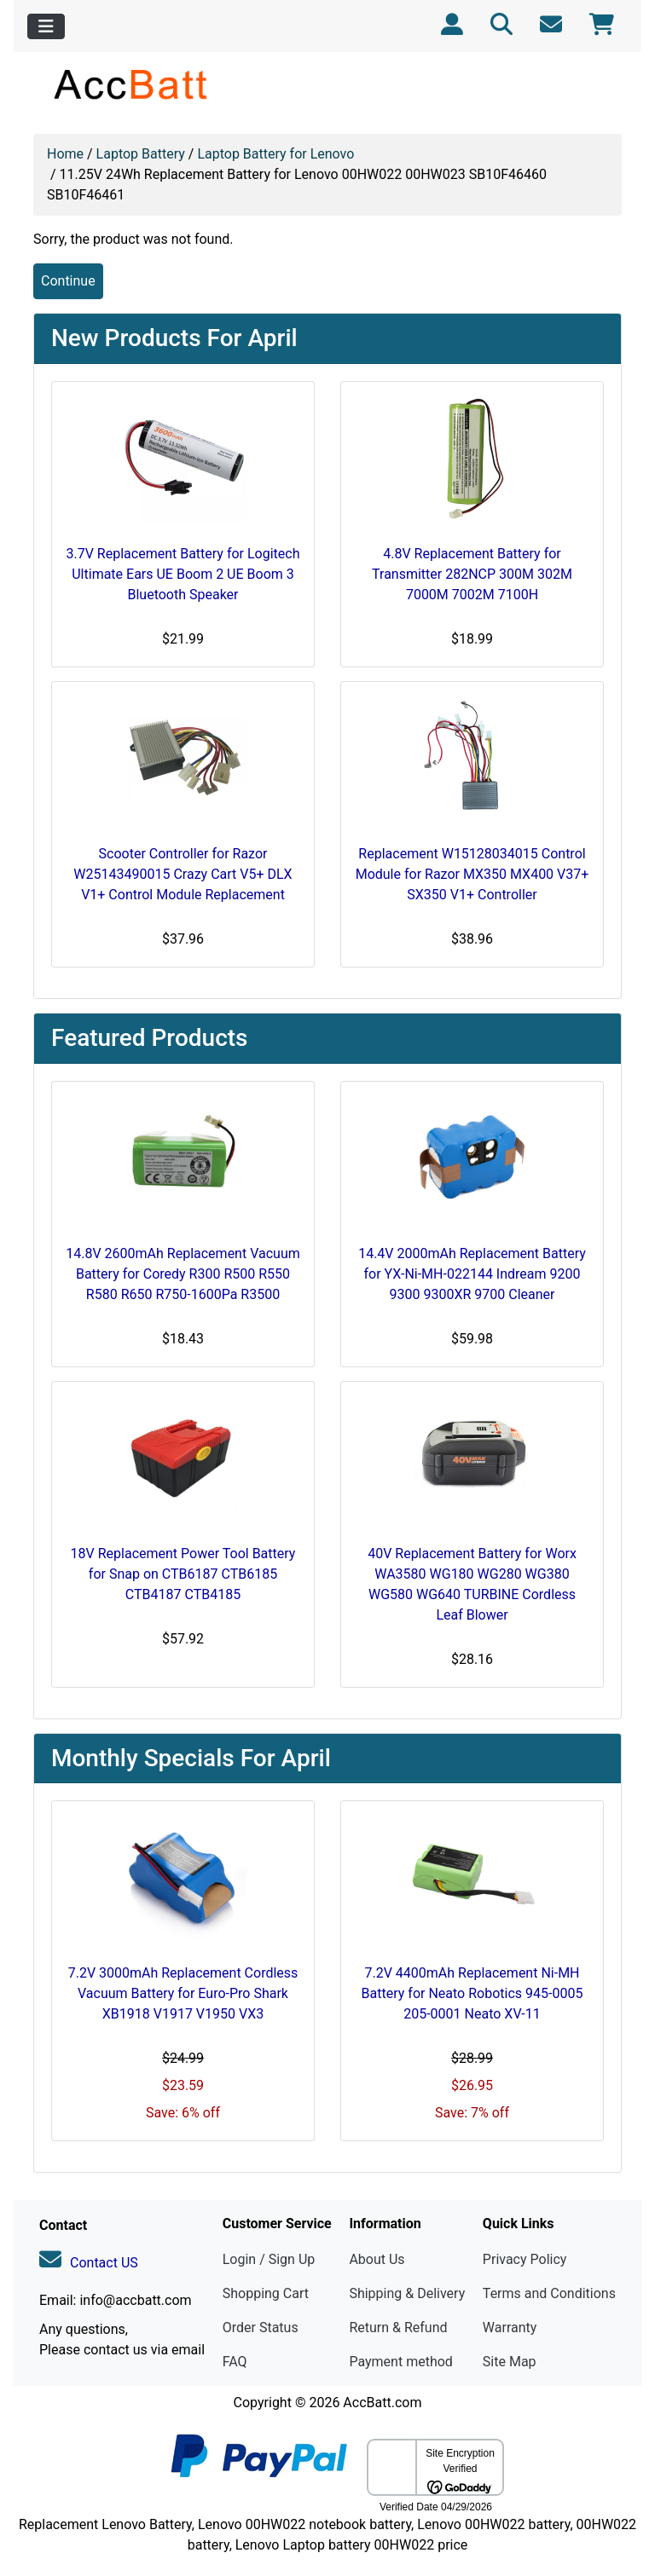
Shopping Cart (266, 2293)
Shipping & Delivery (407, 2293)
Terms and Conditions (549, 2293)
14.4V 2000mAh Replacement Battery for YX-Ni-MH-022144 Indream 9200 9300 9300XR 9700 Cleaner (472, 1273)
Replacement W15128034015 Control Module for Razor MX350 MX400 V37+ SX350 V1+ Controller (472, 874)
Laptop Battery (140, 154)
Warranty (510, 2327)
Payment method (400, 2362)
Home (65, 154)
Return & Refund (398, 2327)
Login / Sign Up (269, 2259)
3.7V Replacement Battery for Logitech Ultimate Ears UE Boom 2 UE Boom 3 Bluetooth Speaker (182, 574)
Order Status (261, 2327)
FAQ (235, 2362)
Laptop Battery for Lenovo (275, 154)
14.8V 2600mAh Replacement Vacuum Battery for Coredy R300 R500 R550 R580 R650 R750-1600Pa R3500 (182, 1273)
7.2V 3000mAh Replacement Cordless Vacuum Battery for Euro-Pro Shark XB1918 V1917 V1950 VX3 (183, 1993)
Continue (68, 281)
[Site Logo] (132, 84)
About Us (376, 2259)
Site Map (509, 2362)
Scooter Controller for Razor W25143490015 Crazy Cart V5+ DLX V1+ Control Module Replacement (182, 874)
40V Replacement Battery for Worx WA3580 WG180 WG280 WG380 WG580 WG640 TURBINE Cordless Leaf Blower (472, 1584)
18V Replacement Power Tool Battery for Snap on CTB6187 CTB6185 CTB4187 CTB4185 (183, 1574)
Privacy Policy (525, 2259)
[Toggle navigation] (46, 26)
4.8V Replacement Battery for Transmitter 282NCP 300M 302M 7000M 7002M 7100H (472, 574)
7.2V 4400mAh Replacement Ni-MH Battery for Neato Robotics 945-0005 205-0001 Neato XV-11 (472, 1993)
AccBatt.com (382, 2402)
